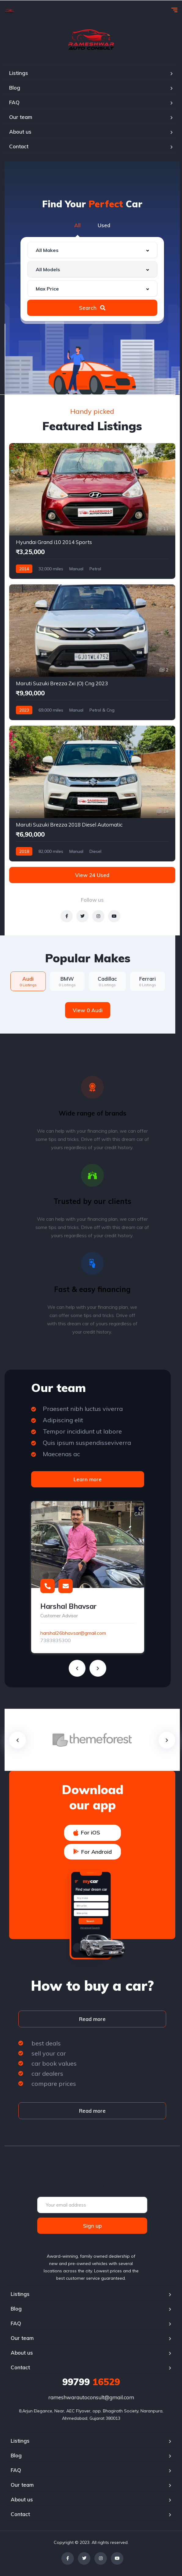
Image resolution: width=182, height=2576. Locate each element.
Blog (14, 87)
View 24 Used (92, 875)
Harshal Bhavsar (68, 1606)
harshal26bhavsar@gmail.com (73, 1633)
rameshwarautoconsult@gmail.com (91, 2397)
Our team (20, 117)
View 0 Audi (88, 1010)
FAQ (14, 102)
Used (104, 225)
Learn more (88, 1479)
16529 (91, 2382)
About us (20, 131)
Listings (18, 73)
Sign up (92, 2226)
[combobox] (92, 250)
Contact (18, 146)
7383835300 (55, 1640)
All (77, 225)
